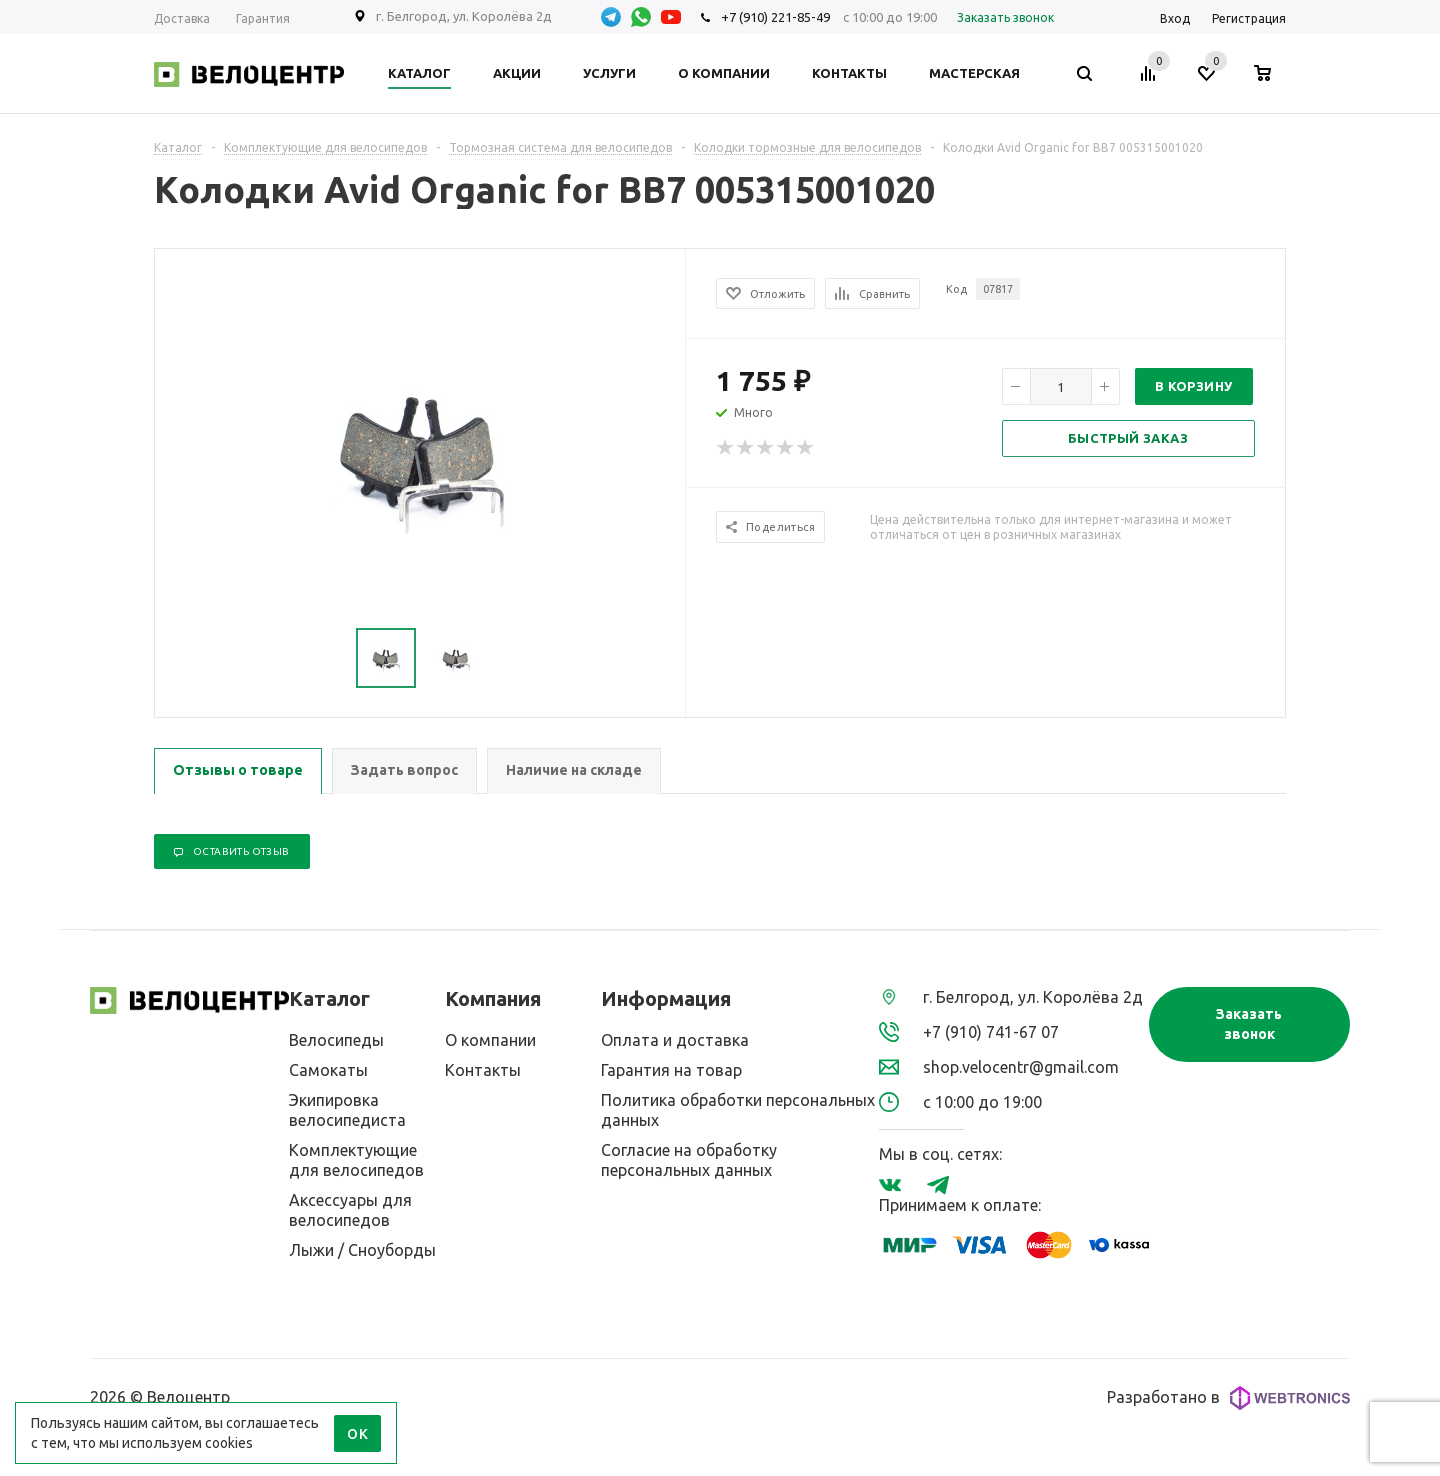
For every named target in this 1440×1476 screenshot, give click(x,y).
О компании (490, 1040)
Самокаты (328, 1070)
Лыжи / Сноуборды (362, 1250)
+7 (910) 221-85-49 (775, 17)
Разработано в (1228, 1398)
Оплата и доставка (675, 1040)
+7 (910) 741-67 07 (991, 1032)
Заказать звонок (1249, 1024)
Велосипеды (336, 1040)
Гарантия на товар (671, 1070)
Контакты (483, 1070)
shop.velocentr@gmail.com (1021, 1067)
